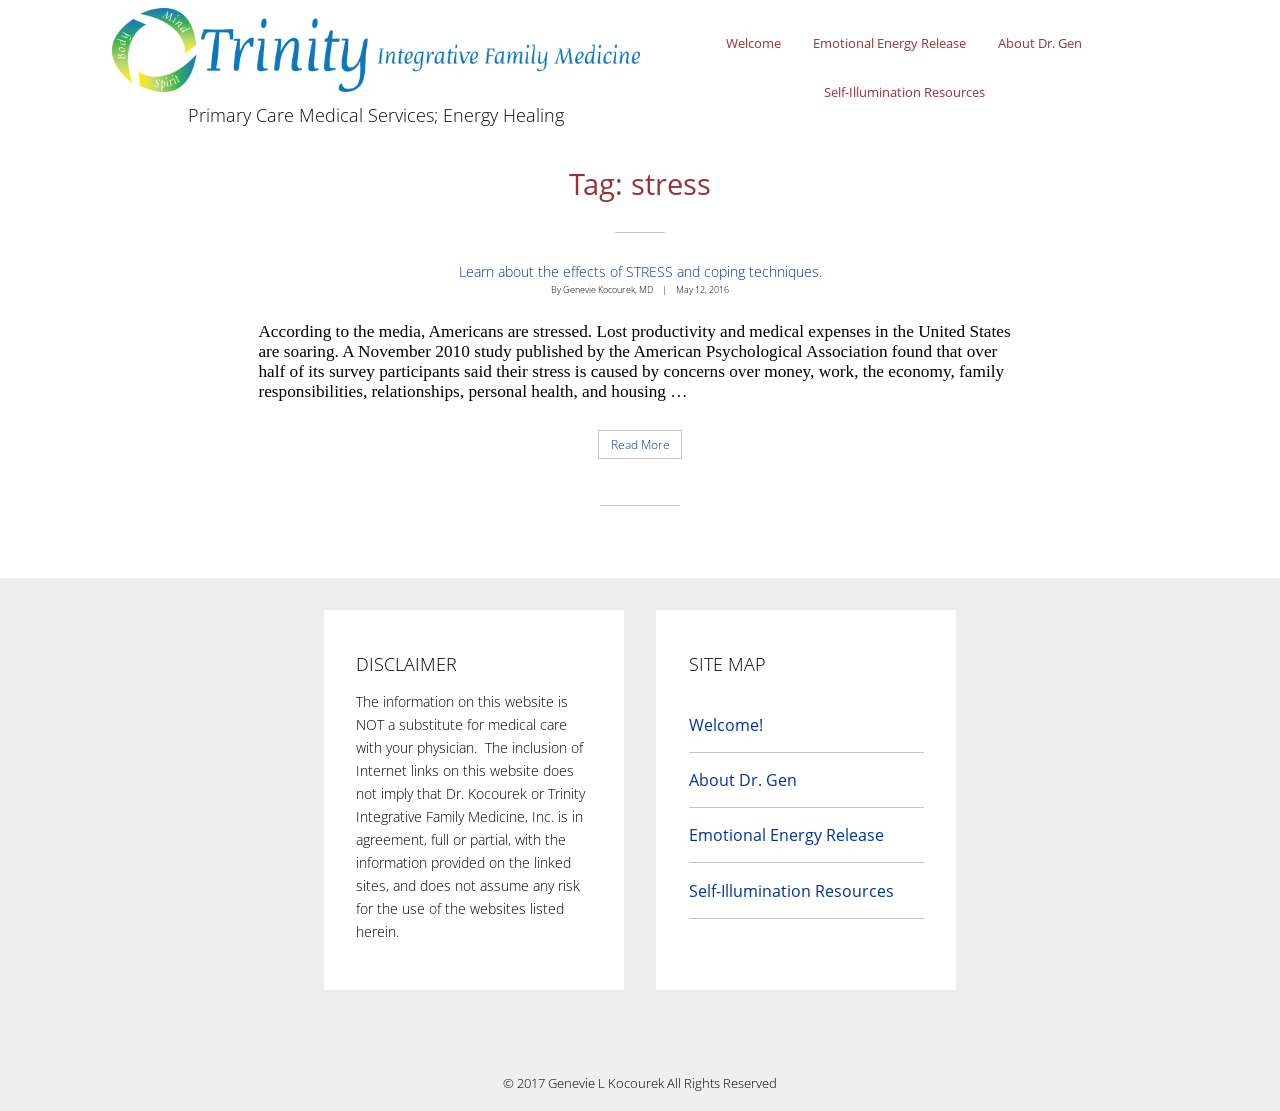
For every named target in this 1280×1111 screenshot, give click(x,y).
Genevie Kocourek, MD (608, 290)
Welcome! (726, 725)
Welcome (753, 43)
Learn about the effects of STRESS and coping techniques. (640, 271)
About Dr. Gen (1040, 43)
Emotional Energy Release (889, 43)
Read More (647, 447)
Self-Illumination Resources (904, 92)
